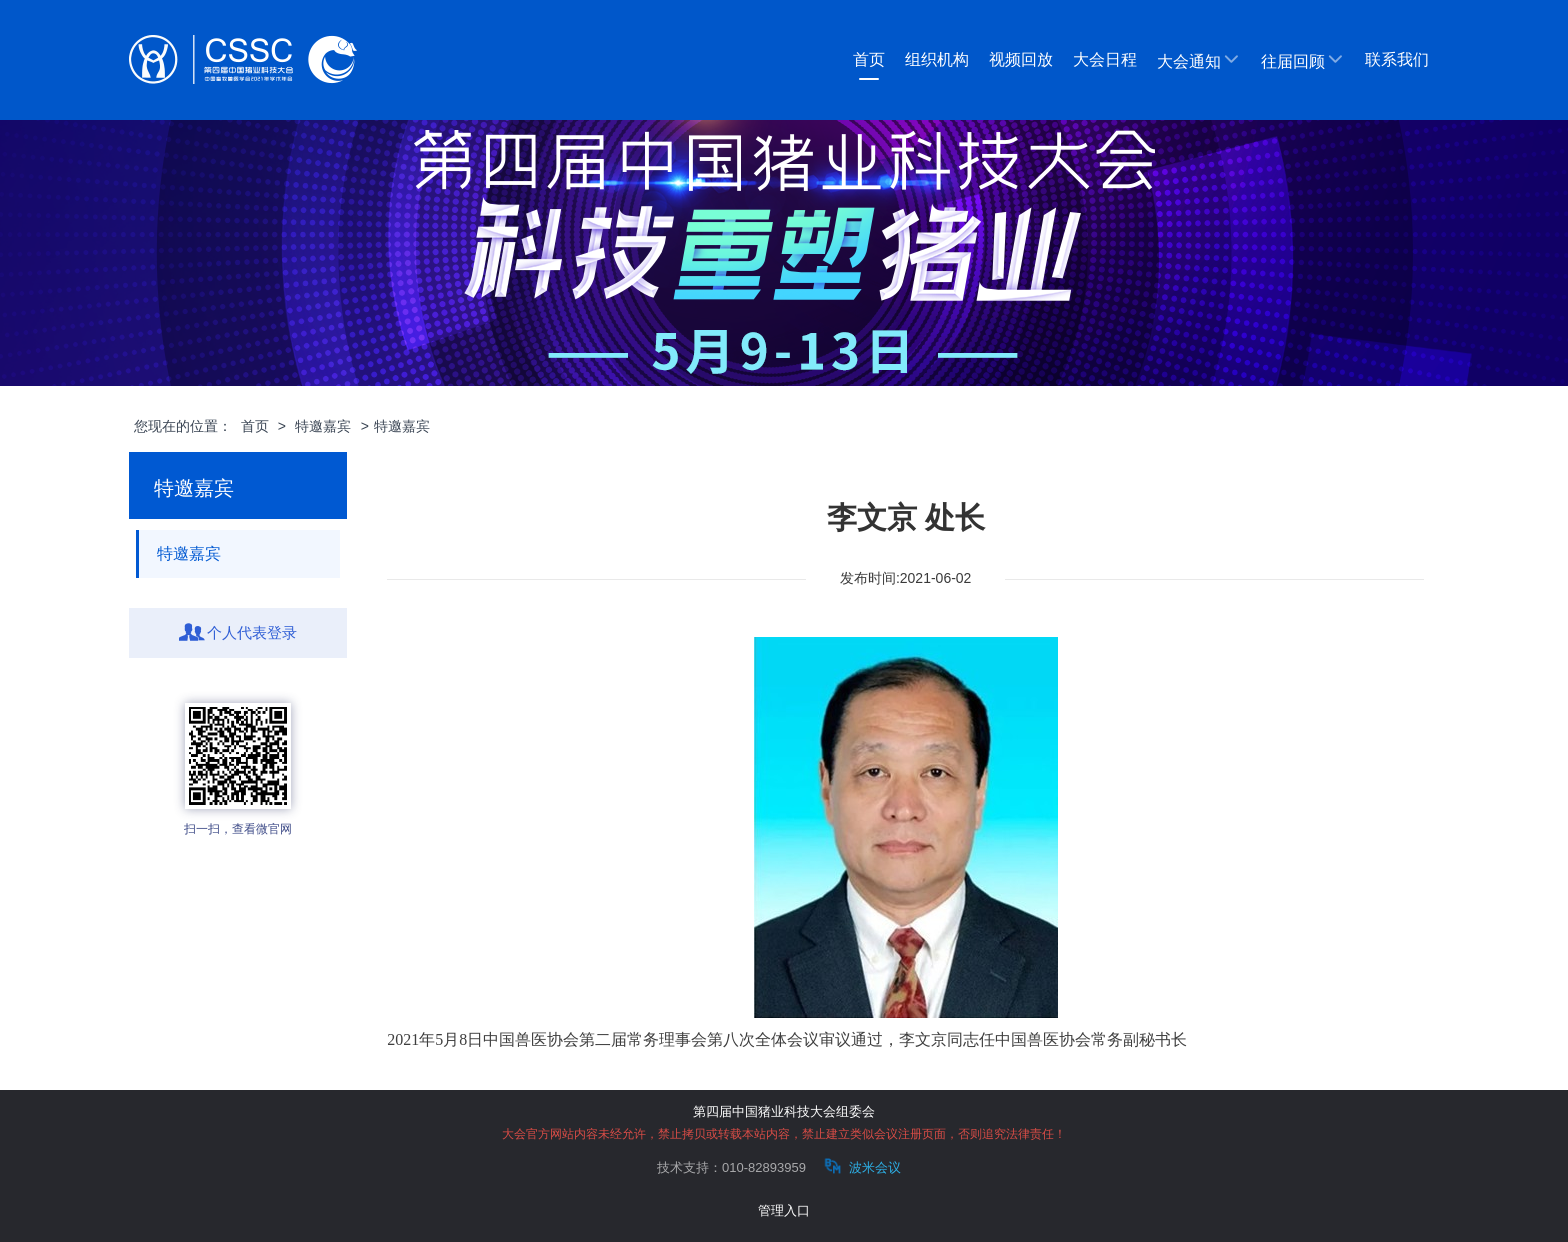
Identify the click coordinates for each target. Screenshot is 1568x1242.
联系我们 (1397, 59)
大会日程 (1105, 59)
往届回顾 (1303, 60)
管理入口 (784, 1210)
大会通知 (1199, 60)
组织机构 (937, 59)
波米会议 (860, 1166)
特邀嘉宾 (323, 426)
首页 (869, 59)
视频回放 (1021, 59)
